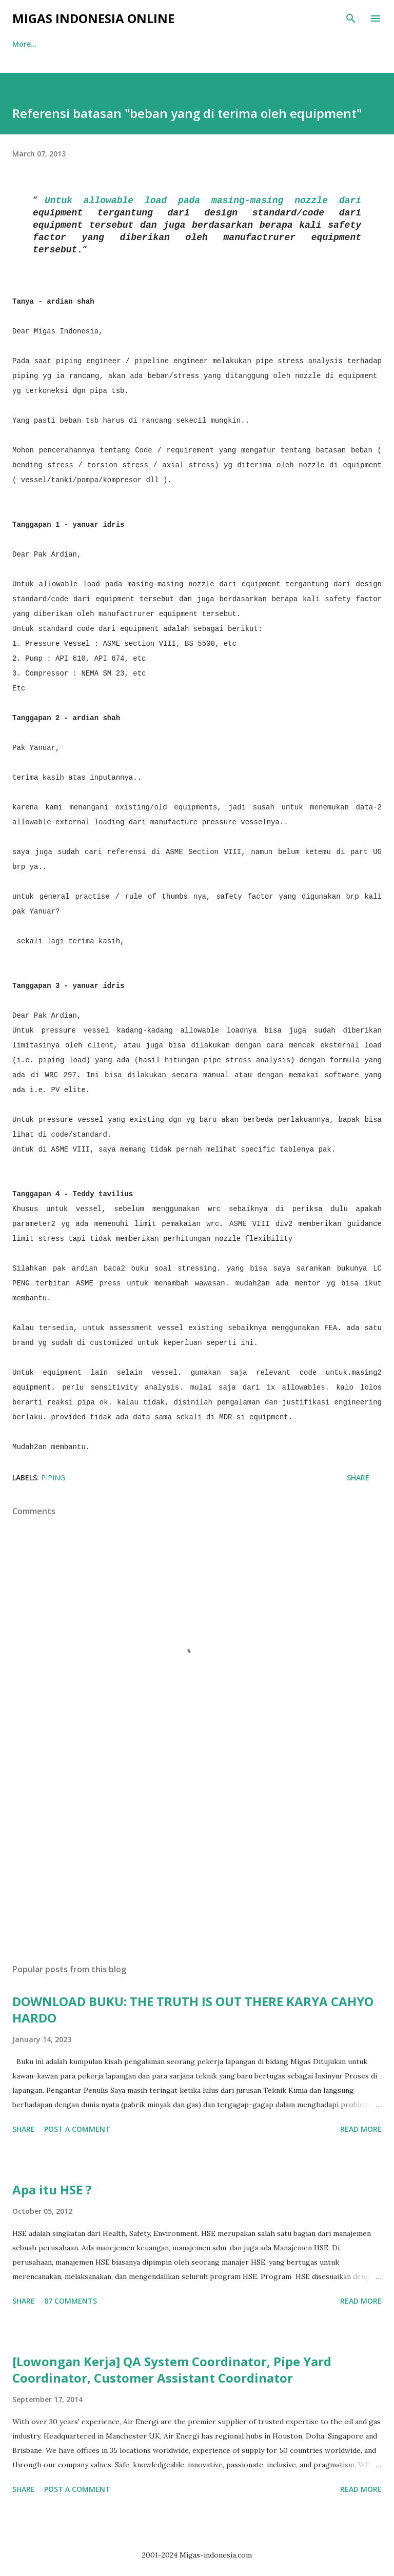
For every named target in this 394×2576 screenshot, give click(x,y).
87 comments (70, 2301)
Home (22, 44)
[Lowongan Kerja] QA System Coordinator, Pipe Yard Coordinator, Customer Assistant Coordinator (171, 2369)
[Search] (351, 18)
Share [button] (358, 1477)
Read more (361, 2129)
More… (240, 44)
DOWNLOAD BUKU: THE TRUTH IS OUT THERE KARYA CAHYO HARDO (192, 2009)
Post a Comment (77, 2129)
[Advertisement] (197, 1859)
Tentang (75, 44)
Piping (53, 1477)
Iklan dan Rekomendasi (160, 44)
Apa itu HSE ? (52, 2189)
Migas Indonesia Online (93, 18)
